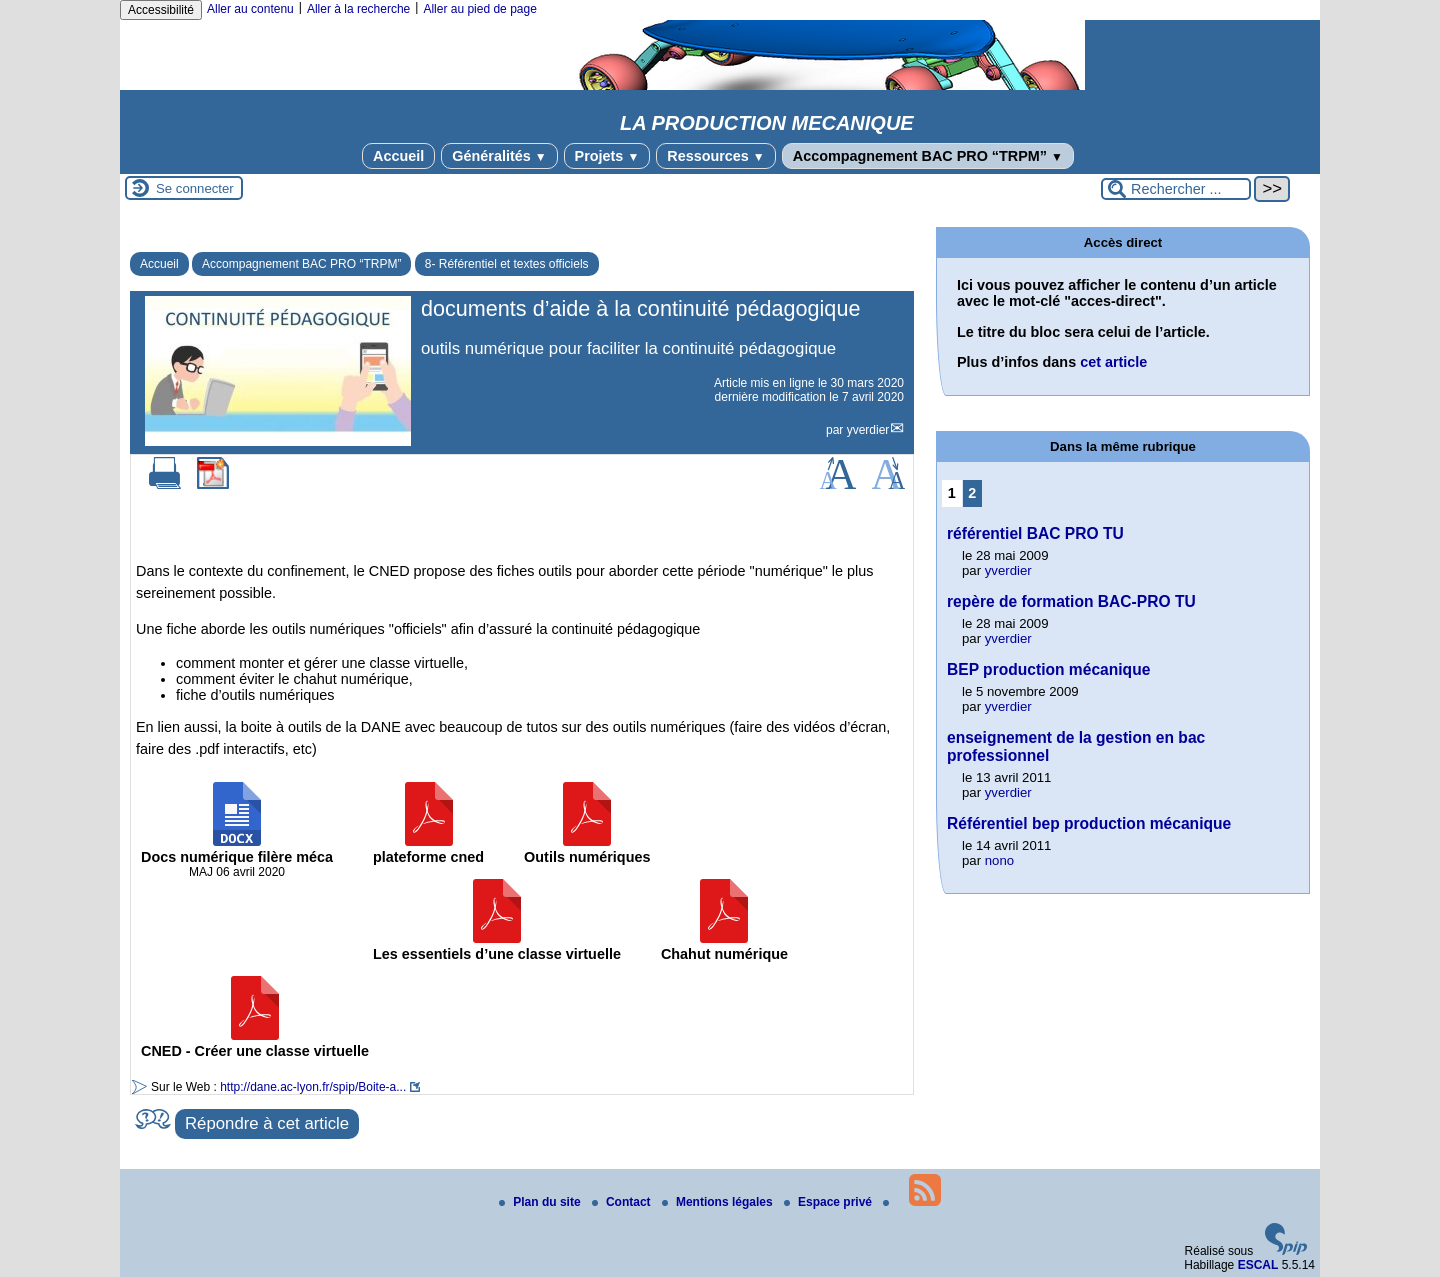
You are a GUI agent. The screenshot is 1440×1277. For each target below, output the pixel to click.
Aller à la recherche (358, 9)
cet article (1113, 362)
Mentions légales (719, 1202)
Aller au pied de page (479, 9)
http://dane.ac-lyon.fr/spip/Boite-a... (313, 1087)
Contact (623, 1202)
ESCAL (1258, 1265)
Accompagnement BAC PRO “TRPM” (928, 156)
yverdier (868, 430)
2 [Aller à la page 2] (972, 493)
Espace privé (829, 1202)
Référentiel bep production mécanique (1089, 823)
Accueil (398, 156)
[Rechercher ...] (1176, 189)
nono (999, 860)
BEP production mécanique (1048, 669)
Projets (607, 156)
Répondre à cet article (267, 1123)
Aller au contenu (250, 9)
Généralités (499, 156)
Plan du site (541, 1202)
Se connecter (195, 188)
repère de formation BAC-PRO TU (1071, 601)
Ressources (715, 156)
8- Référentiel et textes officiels (507, 264)
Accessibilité (161, 10)
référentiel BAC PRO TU (1035, 533)
